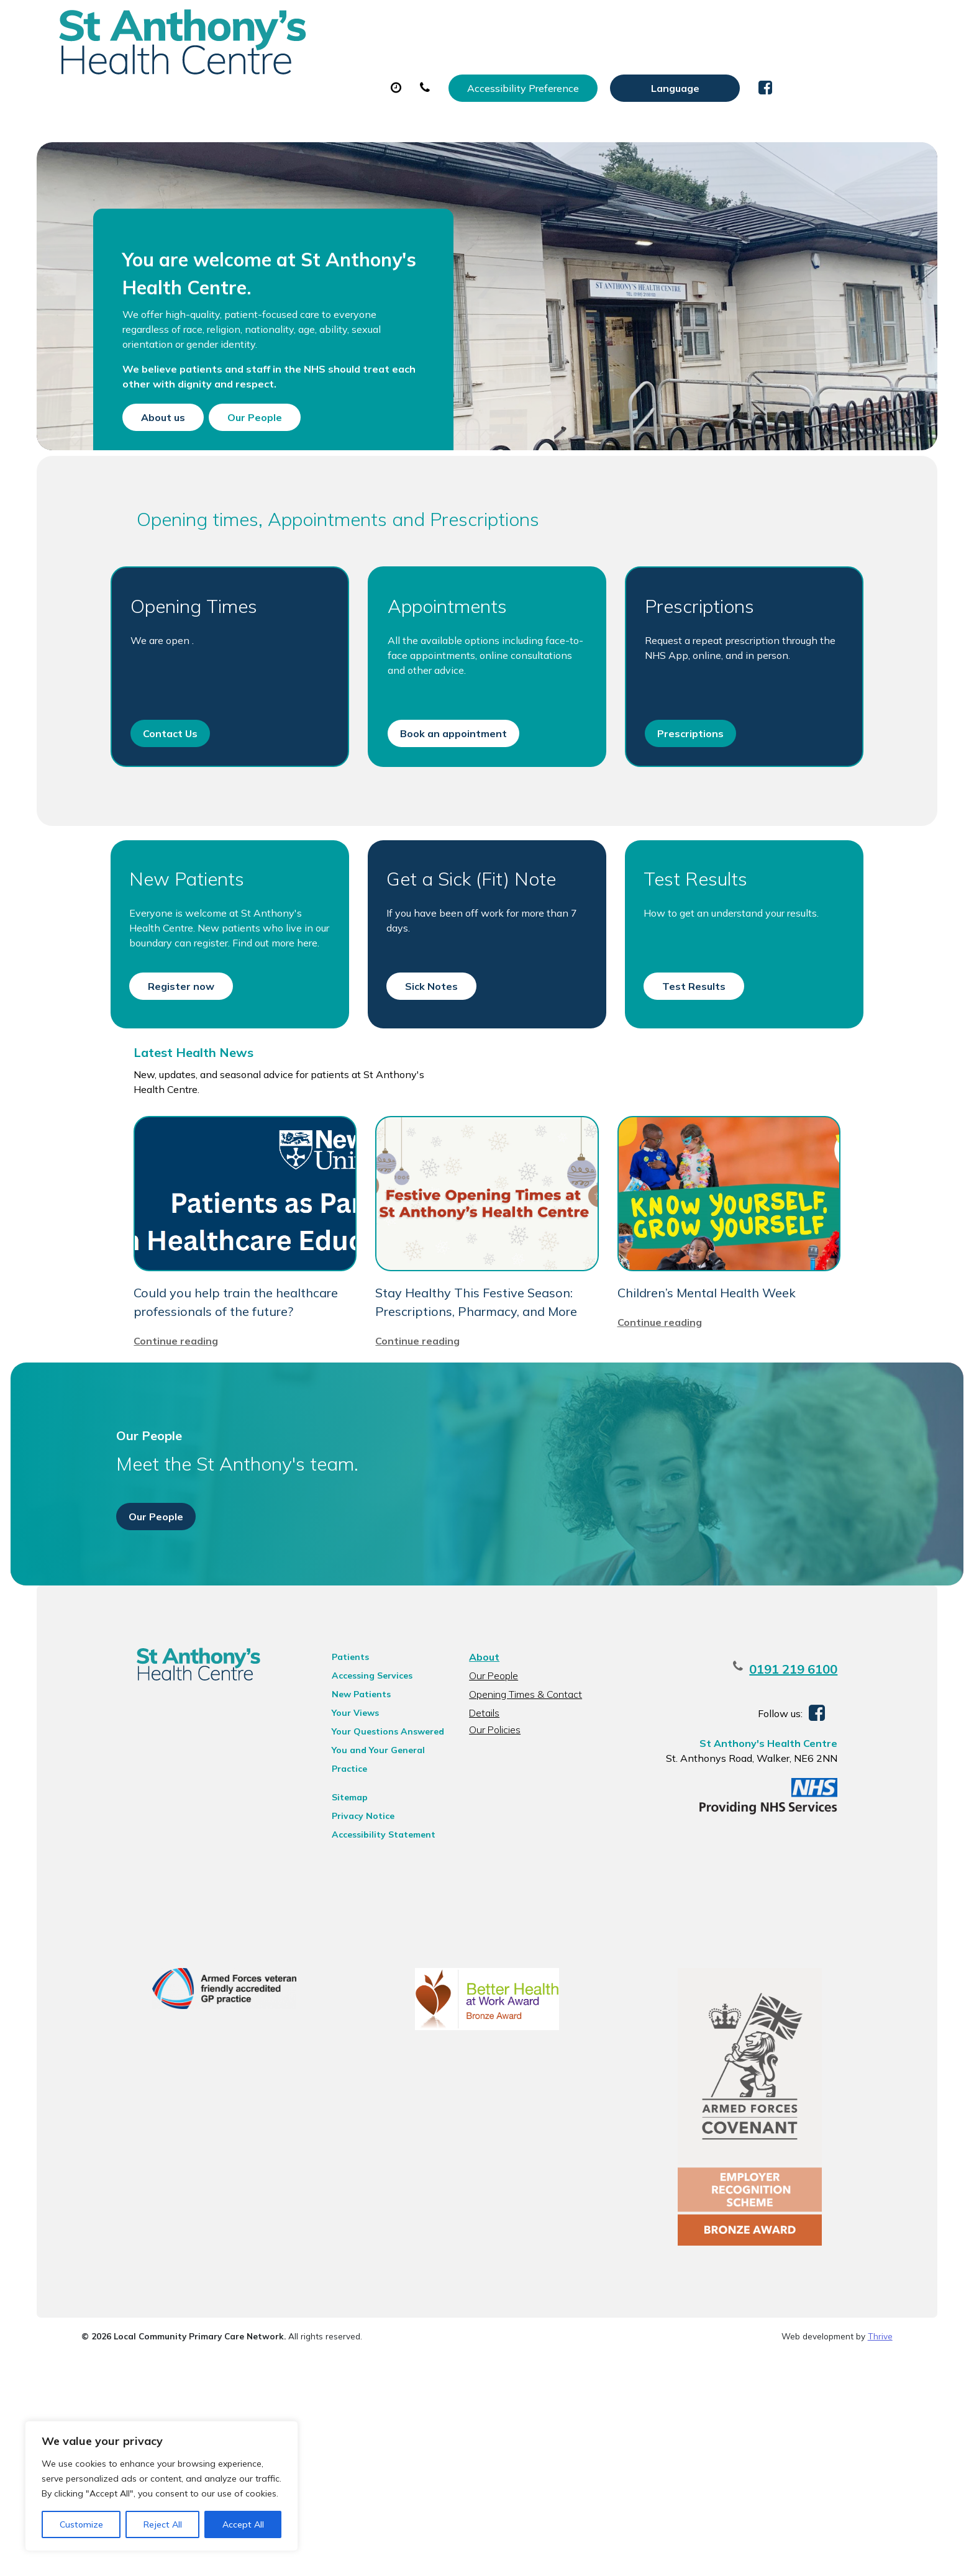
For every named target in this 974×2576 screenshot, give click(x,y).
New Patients (750, 61)
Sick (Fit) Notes (573, 61)
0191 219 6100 (825, 1859)
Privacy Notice (348, 2005)
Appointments (350, 61)
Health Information (276, 105)
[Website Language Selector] (818, 23)
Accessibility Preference (666, 23)
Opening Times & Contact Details (523, 1885)
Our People (491, 1865)
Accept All (243, 2524)
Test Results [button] (695, 1051)
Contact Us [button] (164, 785)
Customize (81, 2524)
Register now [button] (175, 1051)
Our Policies (493, 1919)
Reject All (162, 2524)
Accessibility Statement (369, 2024)
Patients (336, 1847)
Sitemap (335, 1987)
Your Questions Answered (373, 1921)
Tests (663, 61)
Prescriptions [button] (692, 785)
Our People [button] (275, 438)
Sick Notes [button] (429, 1051)
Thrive (880, 2557)
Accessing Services (357, 1865)
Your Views (341, 1902)
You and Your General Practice (364, 1941)
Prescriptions (465, 61)
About (244, 61)
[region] (161, 2486)
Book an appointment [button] (451, 785)
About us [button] (184, 438)
